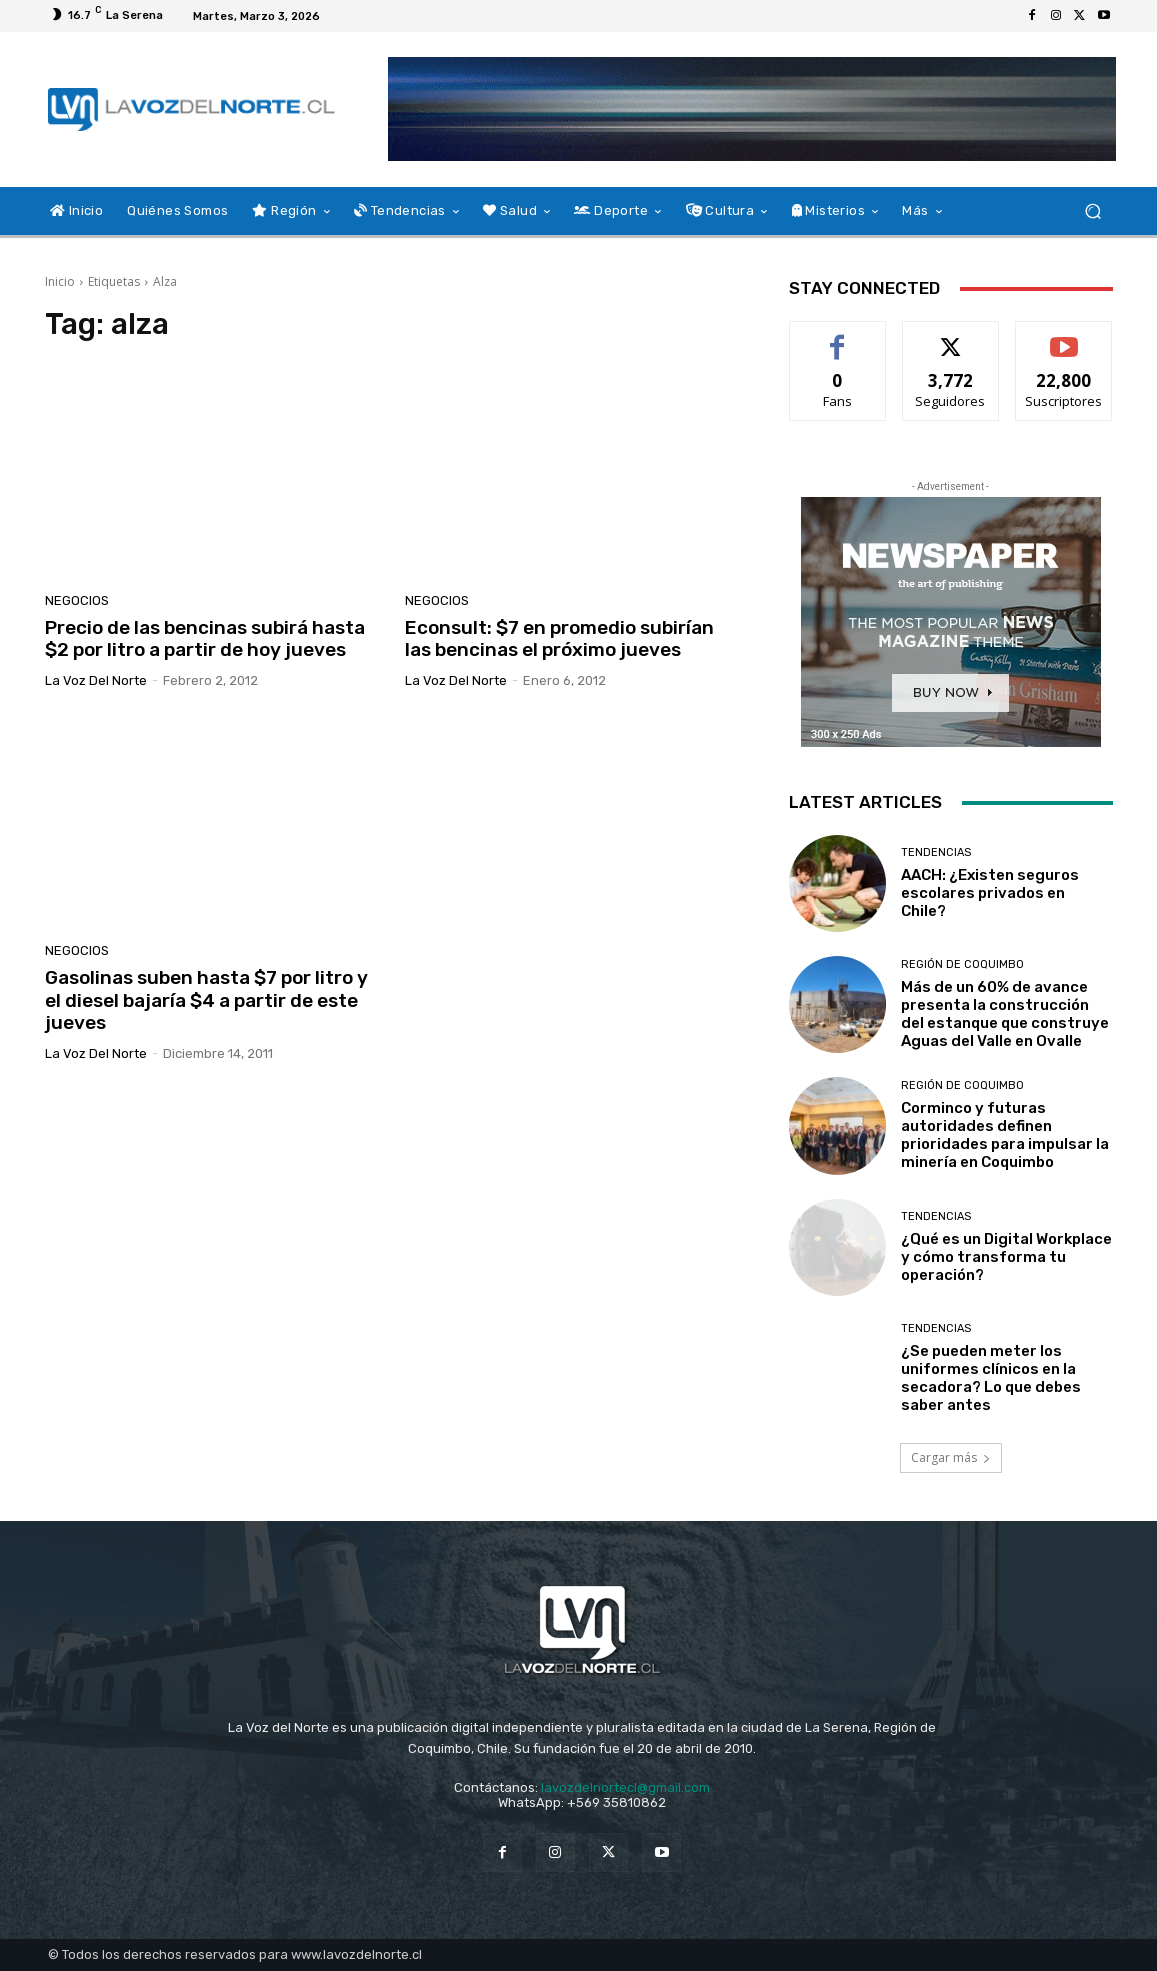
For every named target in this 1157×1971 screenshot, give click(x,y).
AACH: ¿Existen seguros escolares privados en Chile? (990, 893)
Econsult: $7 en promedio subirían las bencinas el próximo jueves (559, 639)
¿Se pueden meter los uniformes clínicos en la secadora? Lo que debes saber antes (991, 1378)
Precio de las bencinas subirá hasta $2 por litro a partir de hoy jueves (205, 639)
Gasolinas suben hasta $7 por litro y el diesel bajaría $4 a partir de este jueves (206, 1000)
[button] (1092, 211)
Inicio (60, 281)
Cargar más (951, 1457)
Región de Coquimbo (962, 964)
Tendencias (936, 852)
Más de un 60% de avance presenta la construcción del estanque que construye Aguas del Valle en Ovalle (1005, 1014)
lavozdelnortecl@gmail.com (625, 1787)
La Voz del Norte (96, 680)
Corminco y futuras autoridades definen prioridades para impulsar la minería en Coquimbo (1005, 1135)
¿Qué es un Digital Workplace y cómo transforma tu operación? (1006, 1257)
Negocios (77, 600)
